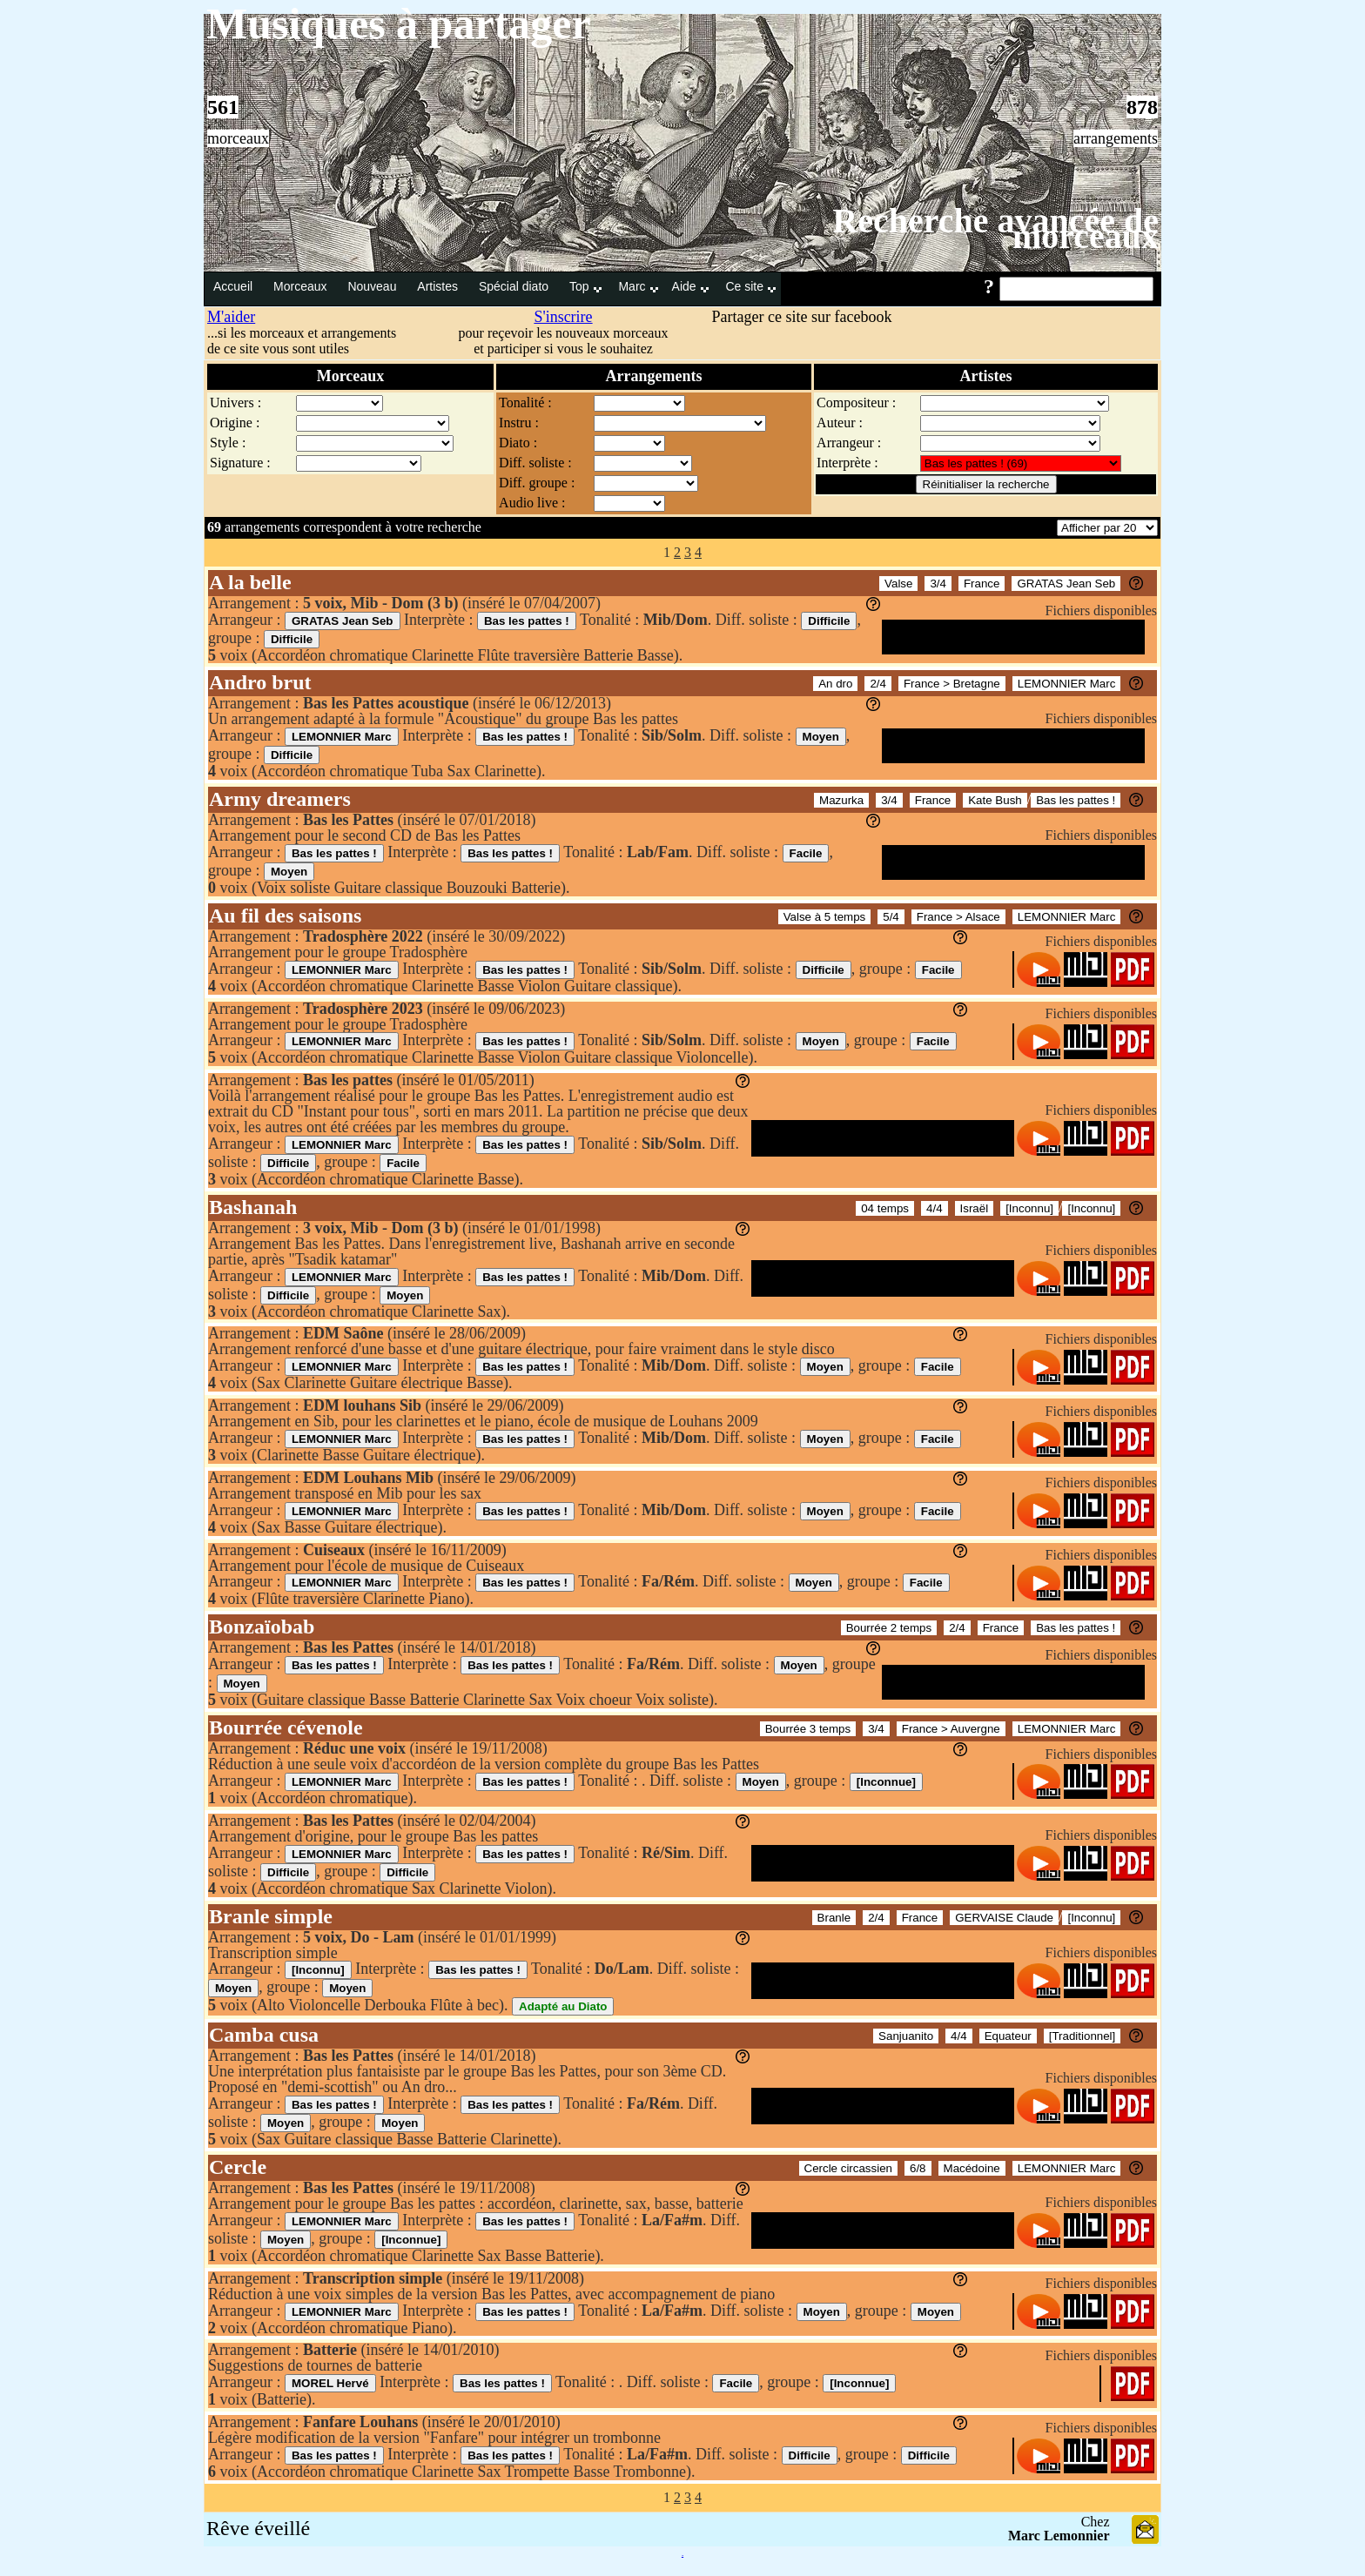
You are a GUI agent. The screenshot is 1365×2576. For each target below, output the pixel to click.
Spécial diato (515, 286)
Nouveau (373, 286)
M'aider (231, 316)
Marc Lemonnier (1059, 2535)
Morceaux (301, 286)
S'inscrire (563, 316)
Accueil (234, 286)
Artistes (439, 286)
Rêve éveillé (258, 2528)
